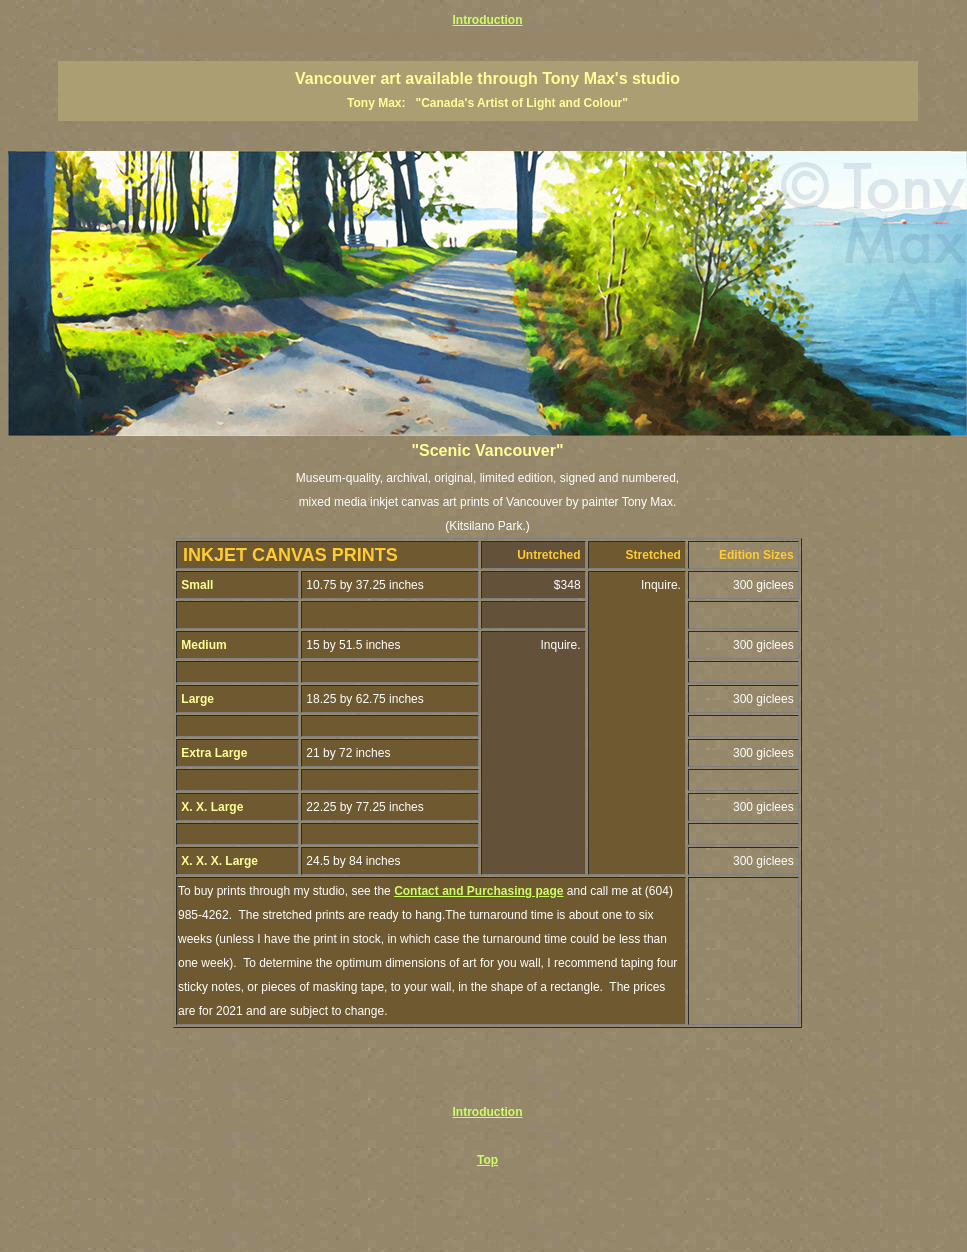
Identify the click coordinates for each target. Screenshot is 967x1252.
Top (487, 1160)
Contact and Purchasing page (478, 891)
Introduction (488, 20)
